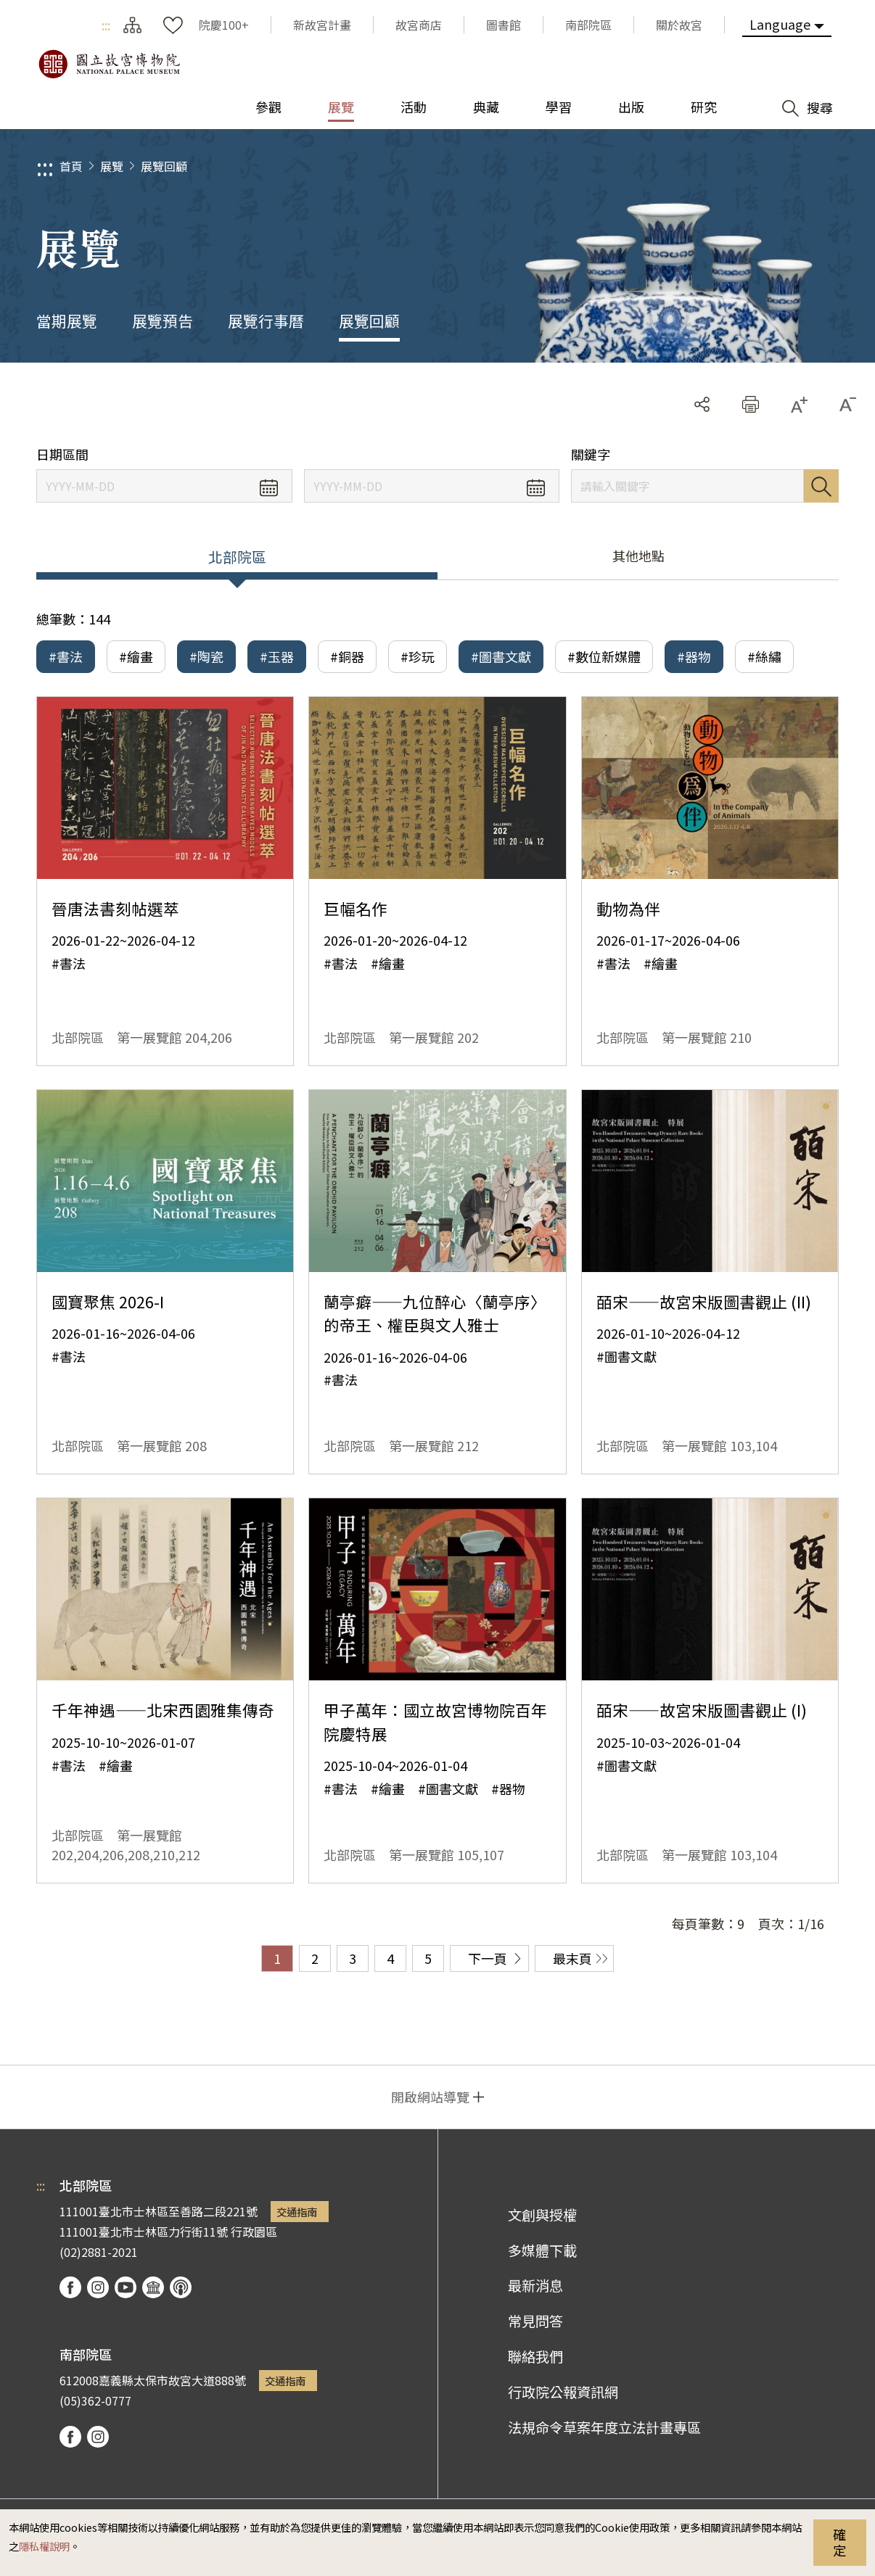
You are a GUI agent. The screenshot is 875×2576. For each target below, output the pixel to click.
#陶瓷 (206, 656)
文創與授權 (542, 2215)
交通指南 (296, 2211)
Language (779, 24)
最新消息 (535, 2285)
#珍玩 (417, 656)
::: (106, 24)
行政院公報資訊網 (563, 2392)
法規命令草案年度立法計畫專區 (604, 2427)
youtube (125, 2287)
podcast (181, 2287)
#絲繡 (764, 656)
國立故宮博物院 (108, 64)
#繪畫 (136, 656)
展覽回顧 (164, 166)
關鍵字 (590, 454)
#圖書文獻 (501, 656)
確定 (839, 2542)
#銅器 (347, 656)
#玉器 (277, 656)
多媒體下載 (542, 2250)
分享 (702, 404)
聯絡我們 (535, 2356)
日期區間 (62, 454)
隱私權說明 (44, 2546)
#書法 (66, 656)
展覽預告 (162, 320)
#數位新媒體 (604, 656)
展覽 (111, 166)
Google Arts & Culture (153, 2287)
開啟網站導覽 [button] (430, 2096)
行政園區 (254, 2231)
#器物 (694, 656)
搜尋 (821, 486)
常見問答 (535, 2321)
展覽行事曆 (266, 320)
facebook (70, 2287)
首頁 (71, 166)
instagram (98, 2287)
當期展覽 (66, 320)
